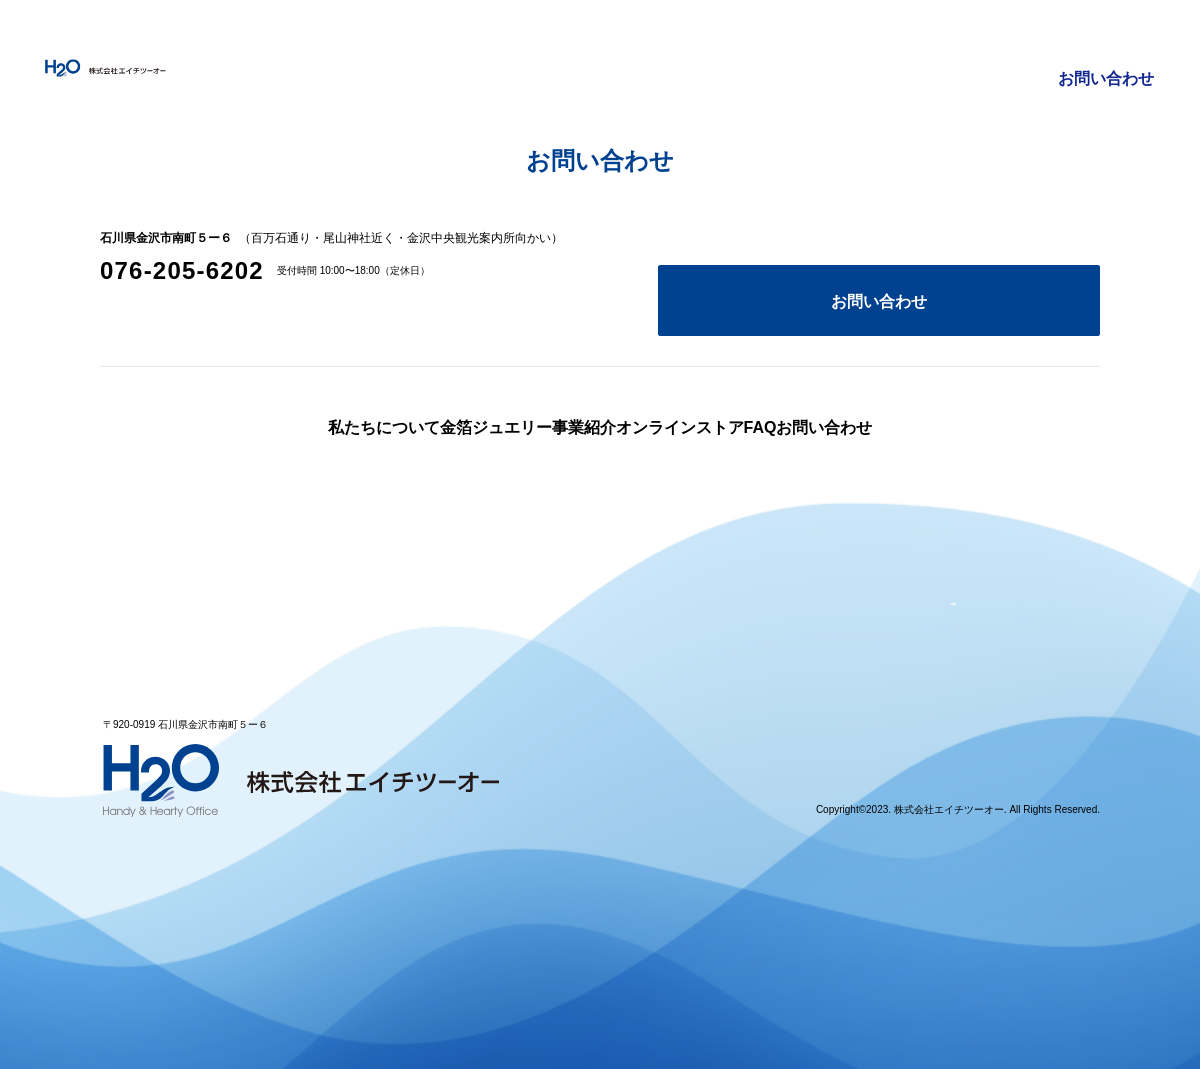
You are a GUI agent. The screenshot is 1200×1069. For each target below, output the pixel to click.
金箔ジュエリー (619, 40)
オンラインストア (880, 40)
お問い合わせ (1107, 40)
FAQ (1000, 40)
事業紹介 (746, 40)
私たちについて (471, 40)
